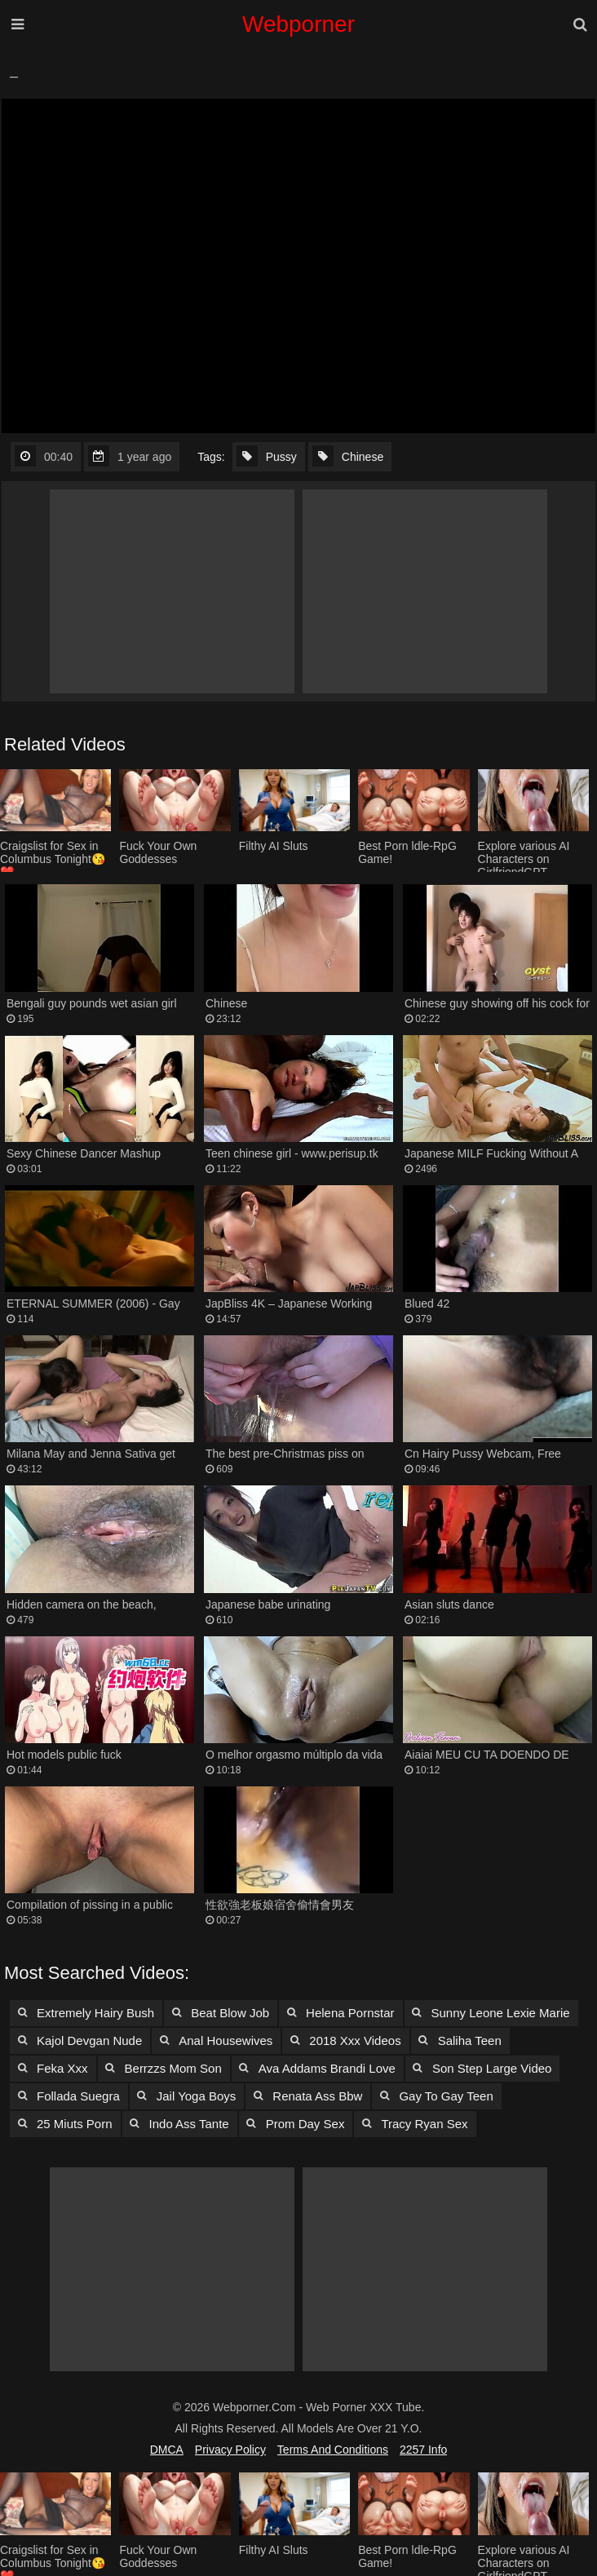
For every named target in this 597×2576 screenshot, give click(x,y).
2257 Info (423, 2449)
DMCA (167, 2449)
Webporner (298, 24)
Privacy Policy (230, 2449)
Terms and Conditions (332, 2449)
